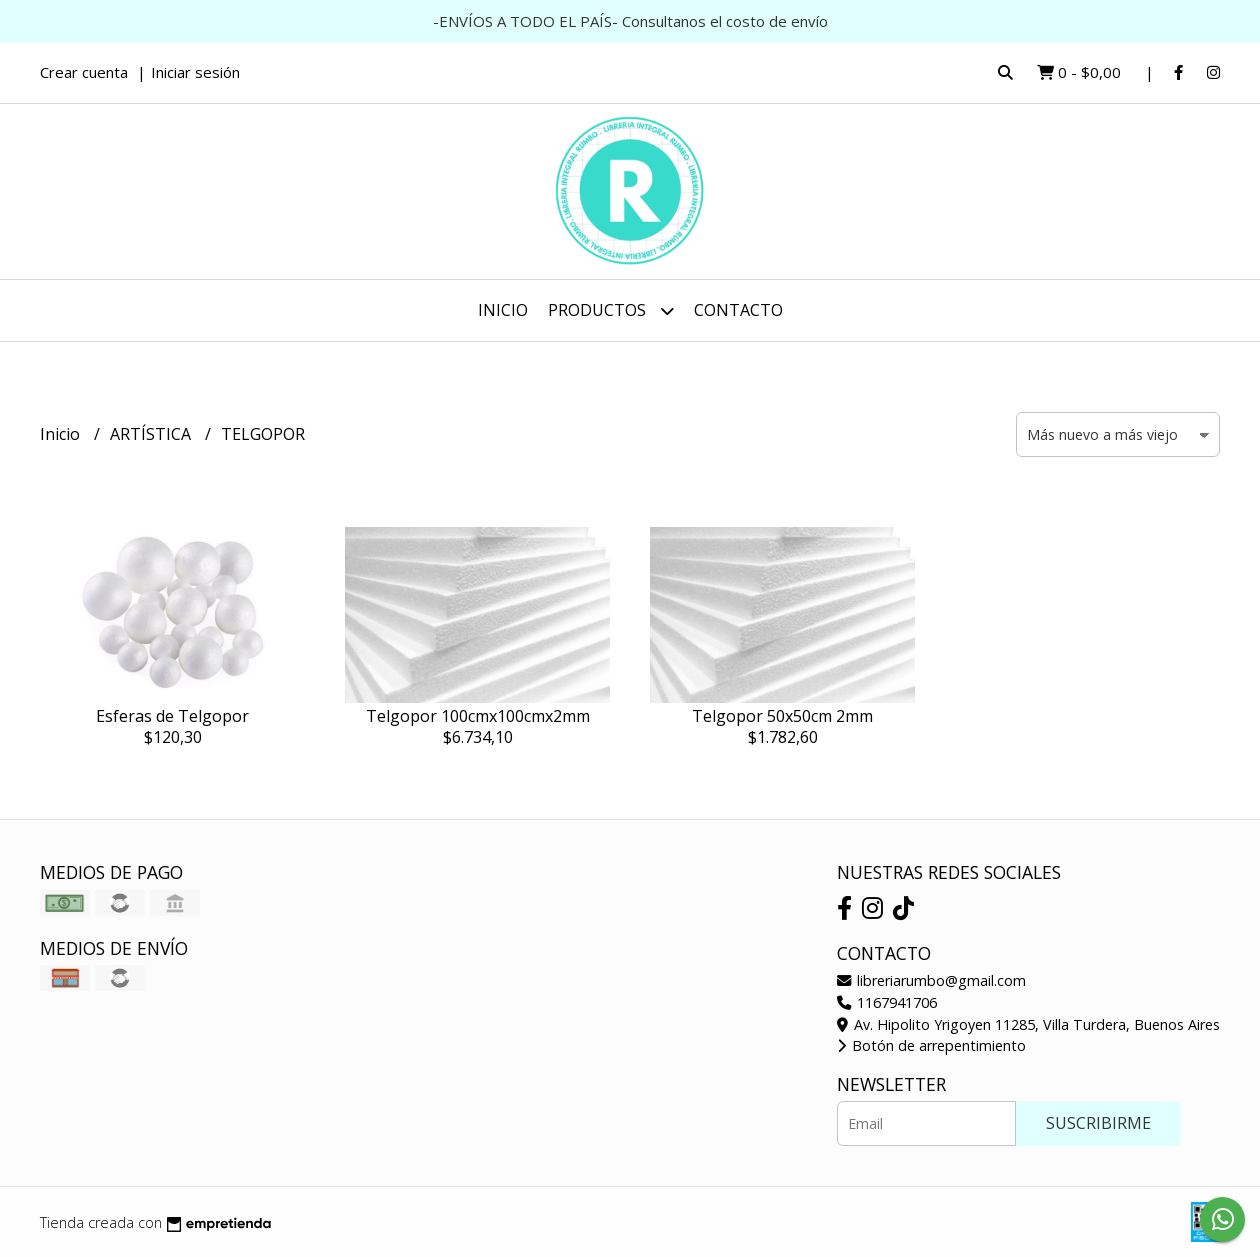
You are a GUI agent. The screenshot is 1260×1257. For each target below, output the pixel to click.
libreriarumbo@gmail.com (931, 980)
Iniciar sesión (195, 72)
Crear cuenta (84, 72)
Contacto (738, 310)
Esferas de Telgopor (172, 716)
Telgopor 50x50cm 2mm (782, 716)
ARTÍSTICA (152, 434)
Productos (611, 310)
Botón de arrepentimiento (931, 1045)
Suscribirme (1098, 1123)
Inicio (503, 310)
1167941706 (887, 1002)
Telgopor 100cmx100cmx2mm (478, 716)
